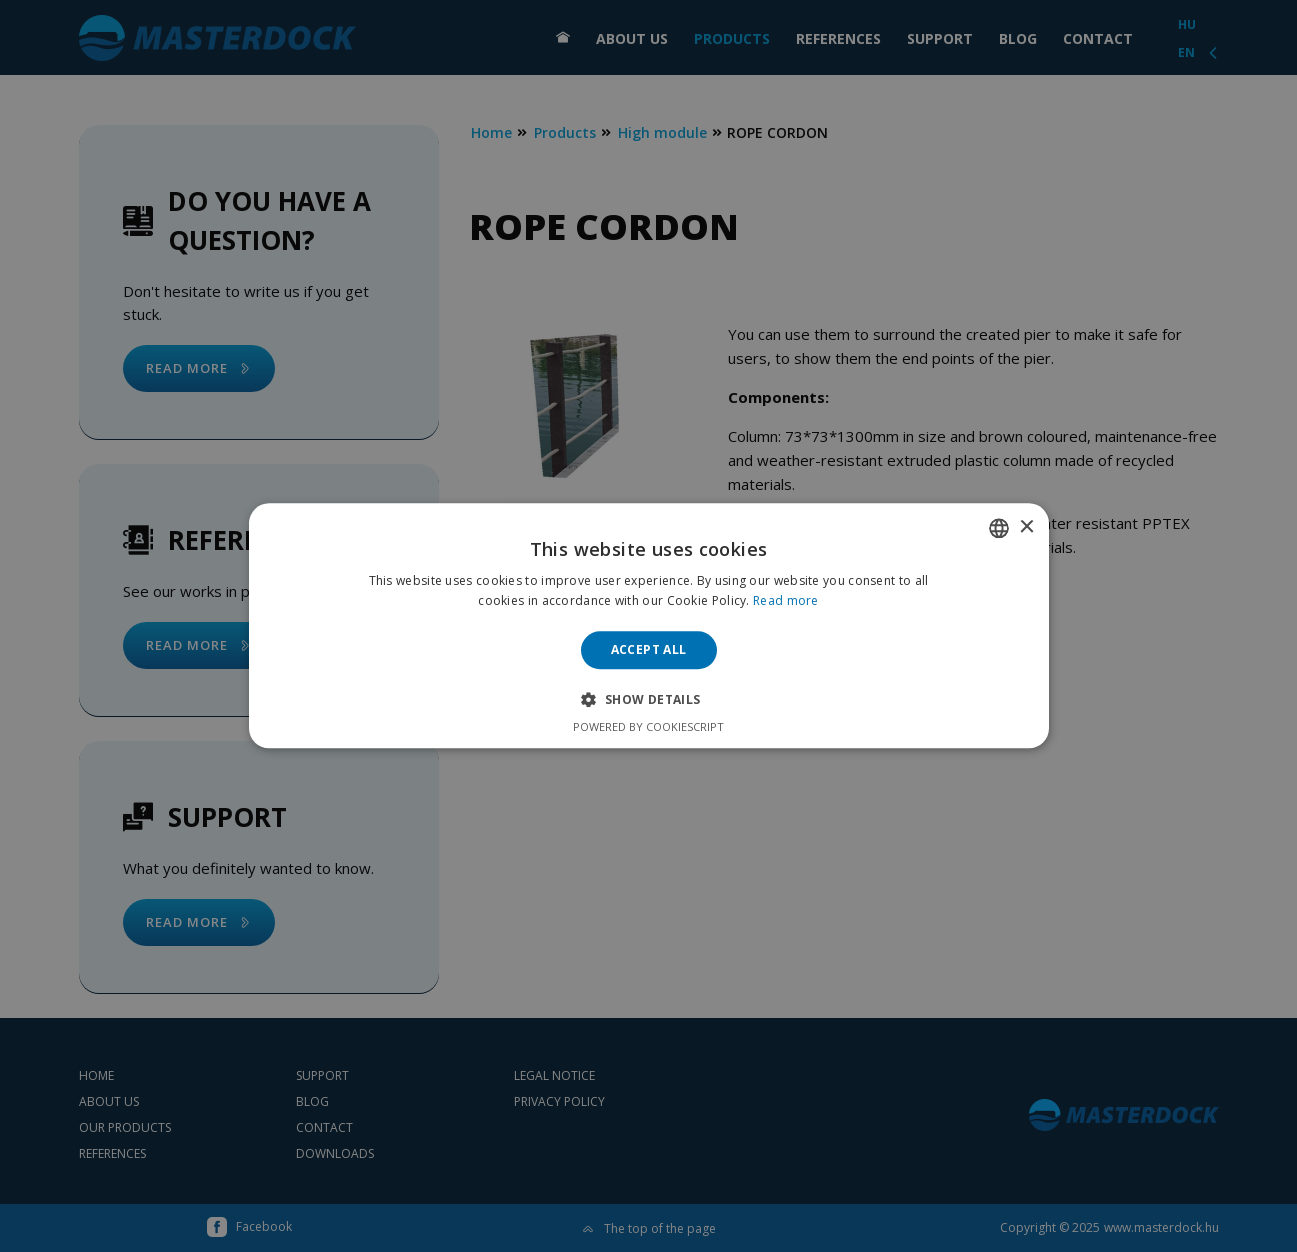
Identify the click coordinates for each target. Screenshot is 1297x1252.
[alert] (648, 626)
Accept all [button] (649, 649)
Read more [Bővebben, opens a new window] (786, 601)
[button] (648, 700)
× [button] (1026, 527)
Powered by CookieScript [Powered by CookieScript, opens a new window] (648, 727)
